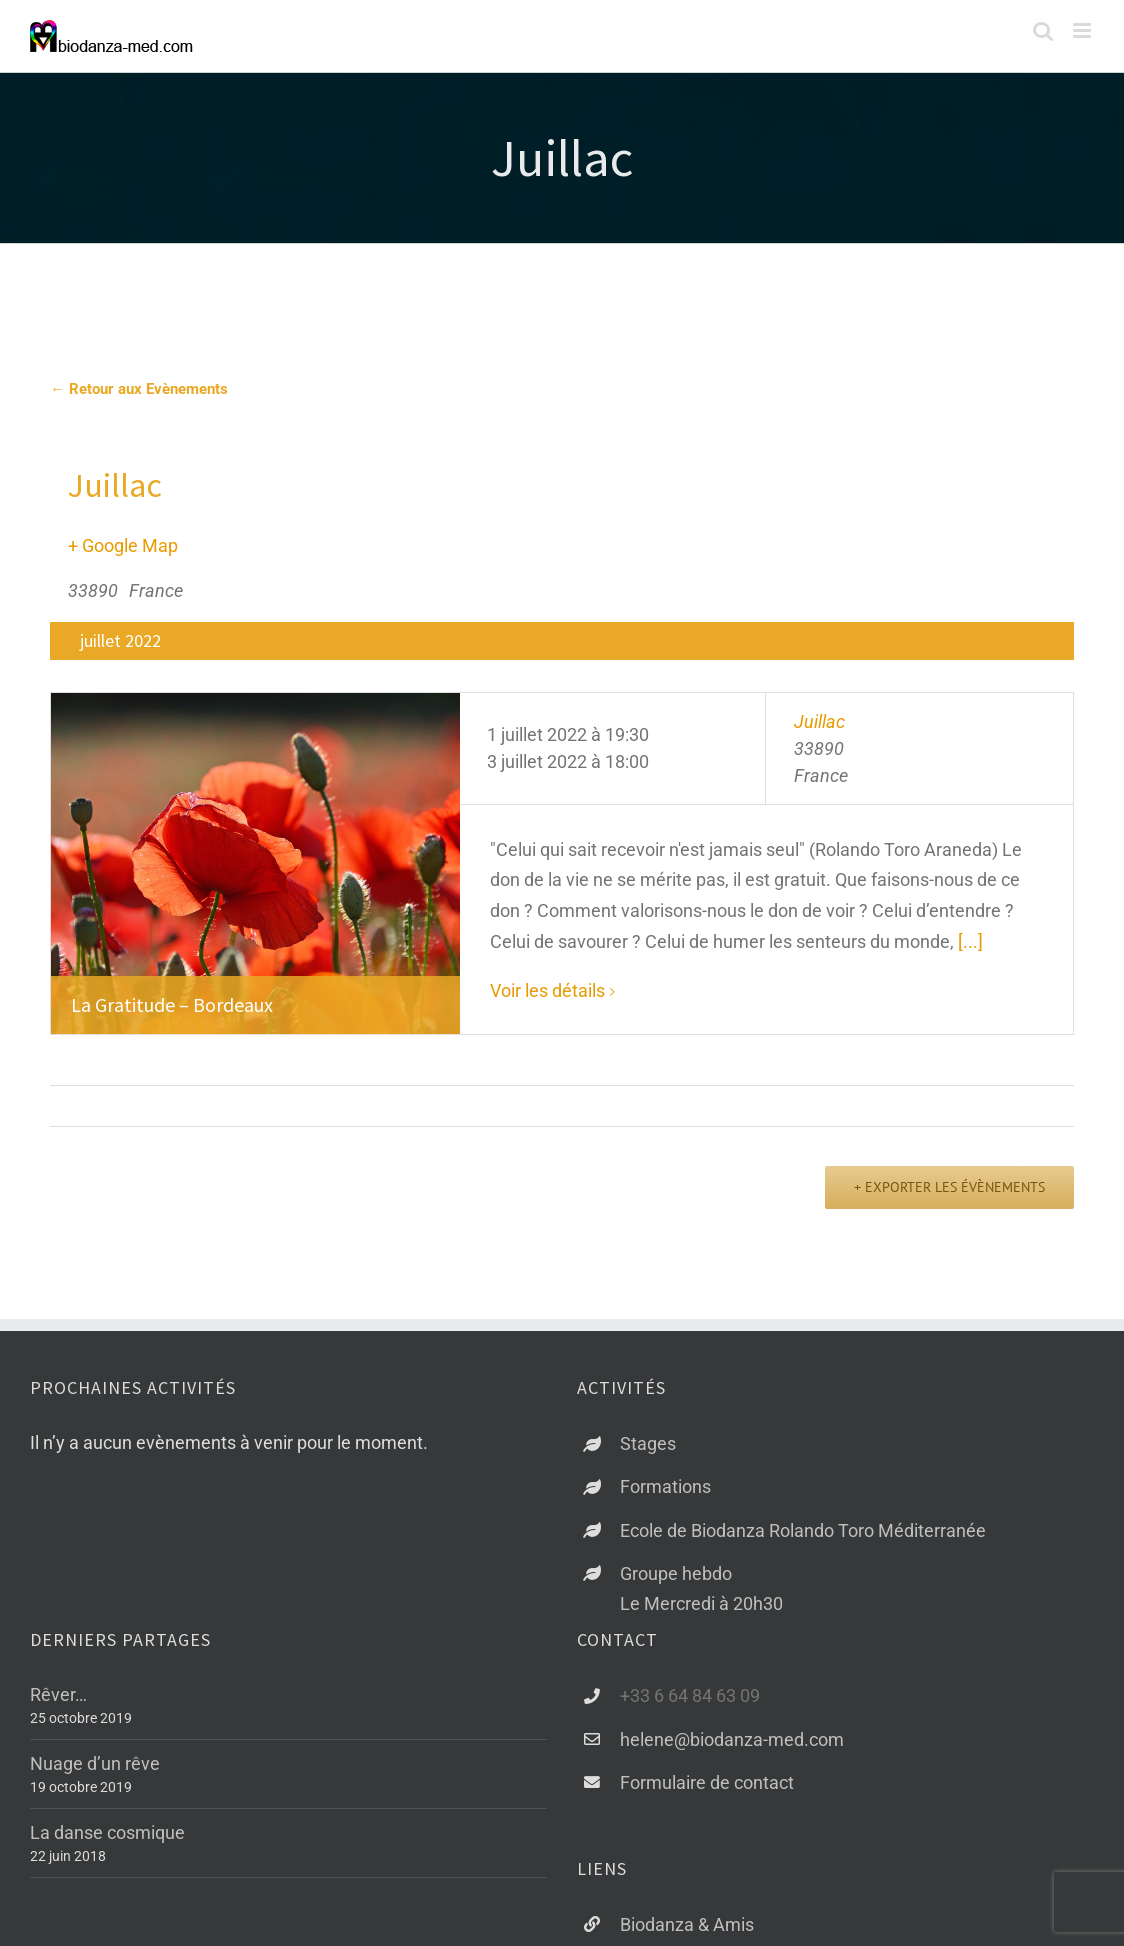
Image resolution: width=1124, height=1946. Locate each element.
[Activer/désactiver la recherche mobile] (1043, 30)
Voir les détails (547, 990)
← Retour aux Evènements (139, 389)
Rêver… (58, 1694)
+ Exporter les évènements (949, 1187)
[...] (970, 941)
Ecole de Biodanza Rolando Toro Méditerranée (803, 1530)
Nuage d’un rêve (95, 1763)
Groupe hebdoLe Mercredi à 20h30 (701, 1589)
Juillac (819, 721)
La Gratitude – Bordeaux (172, 1004)
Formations (665, 1486)
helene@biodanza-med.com (732, 1739)
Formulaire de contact (707, 1782)
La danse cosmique (107, 1832)
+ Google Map (123, 545)
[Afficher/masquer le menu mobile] (1083, 30)
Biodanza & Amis (687, 1924)
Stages (648, 1443)
